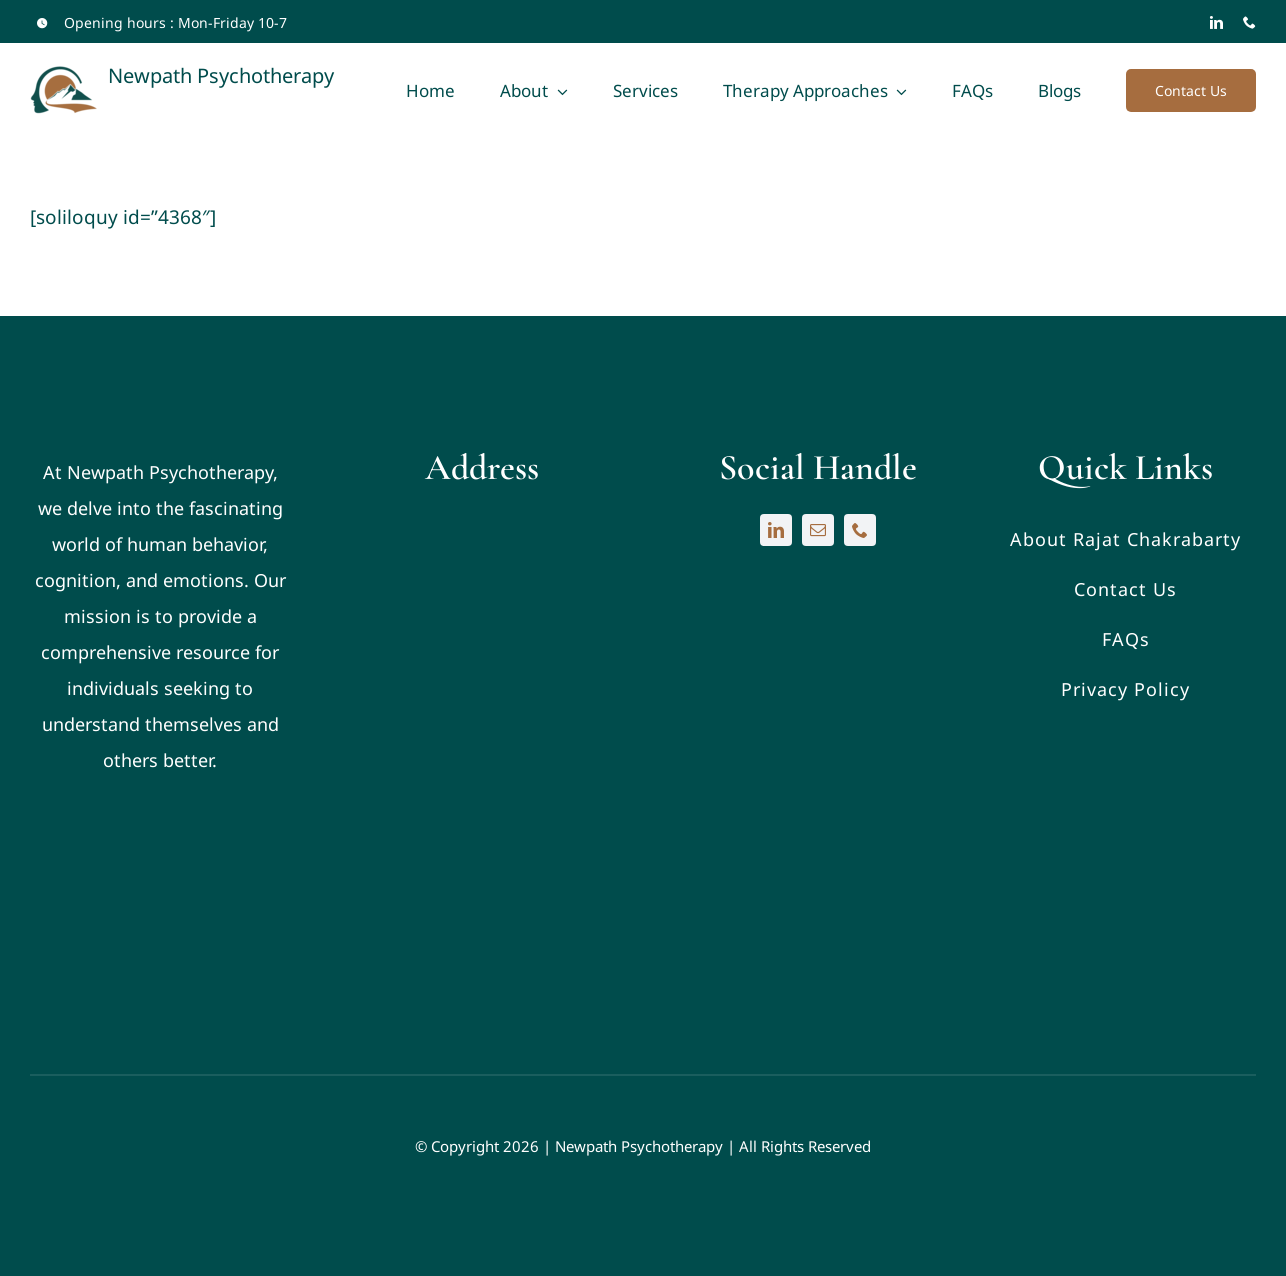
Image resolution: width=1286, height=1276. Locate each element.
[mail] (818, 530)
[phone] (1249, 22)
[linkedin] (1216, 22)
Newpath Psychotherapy (639, 1146)
